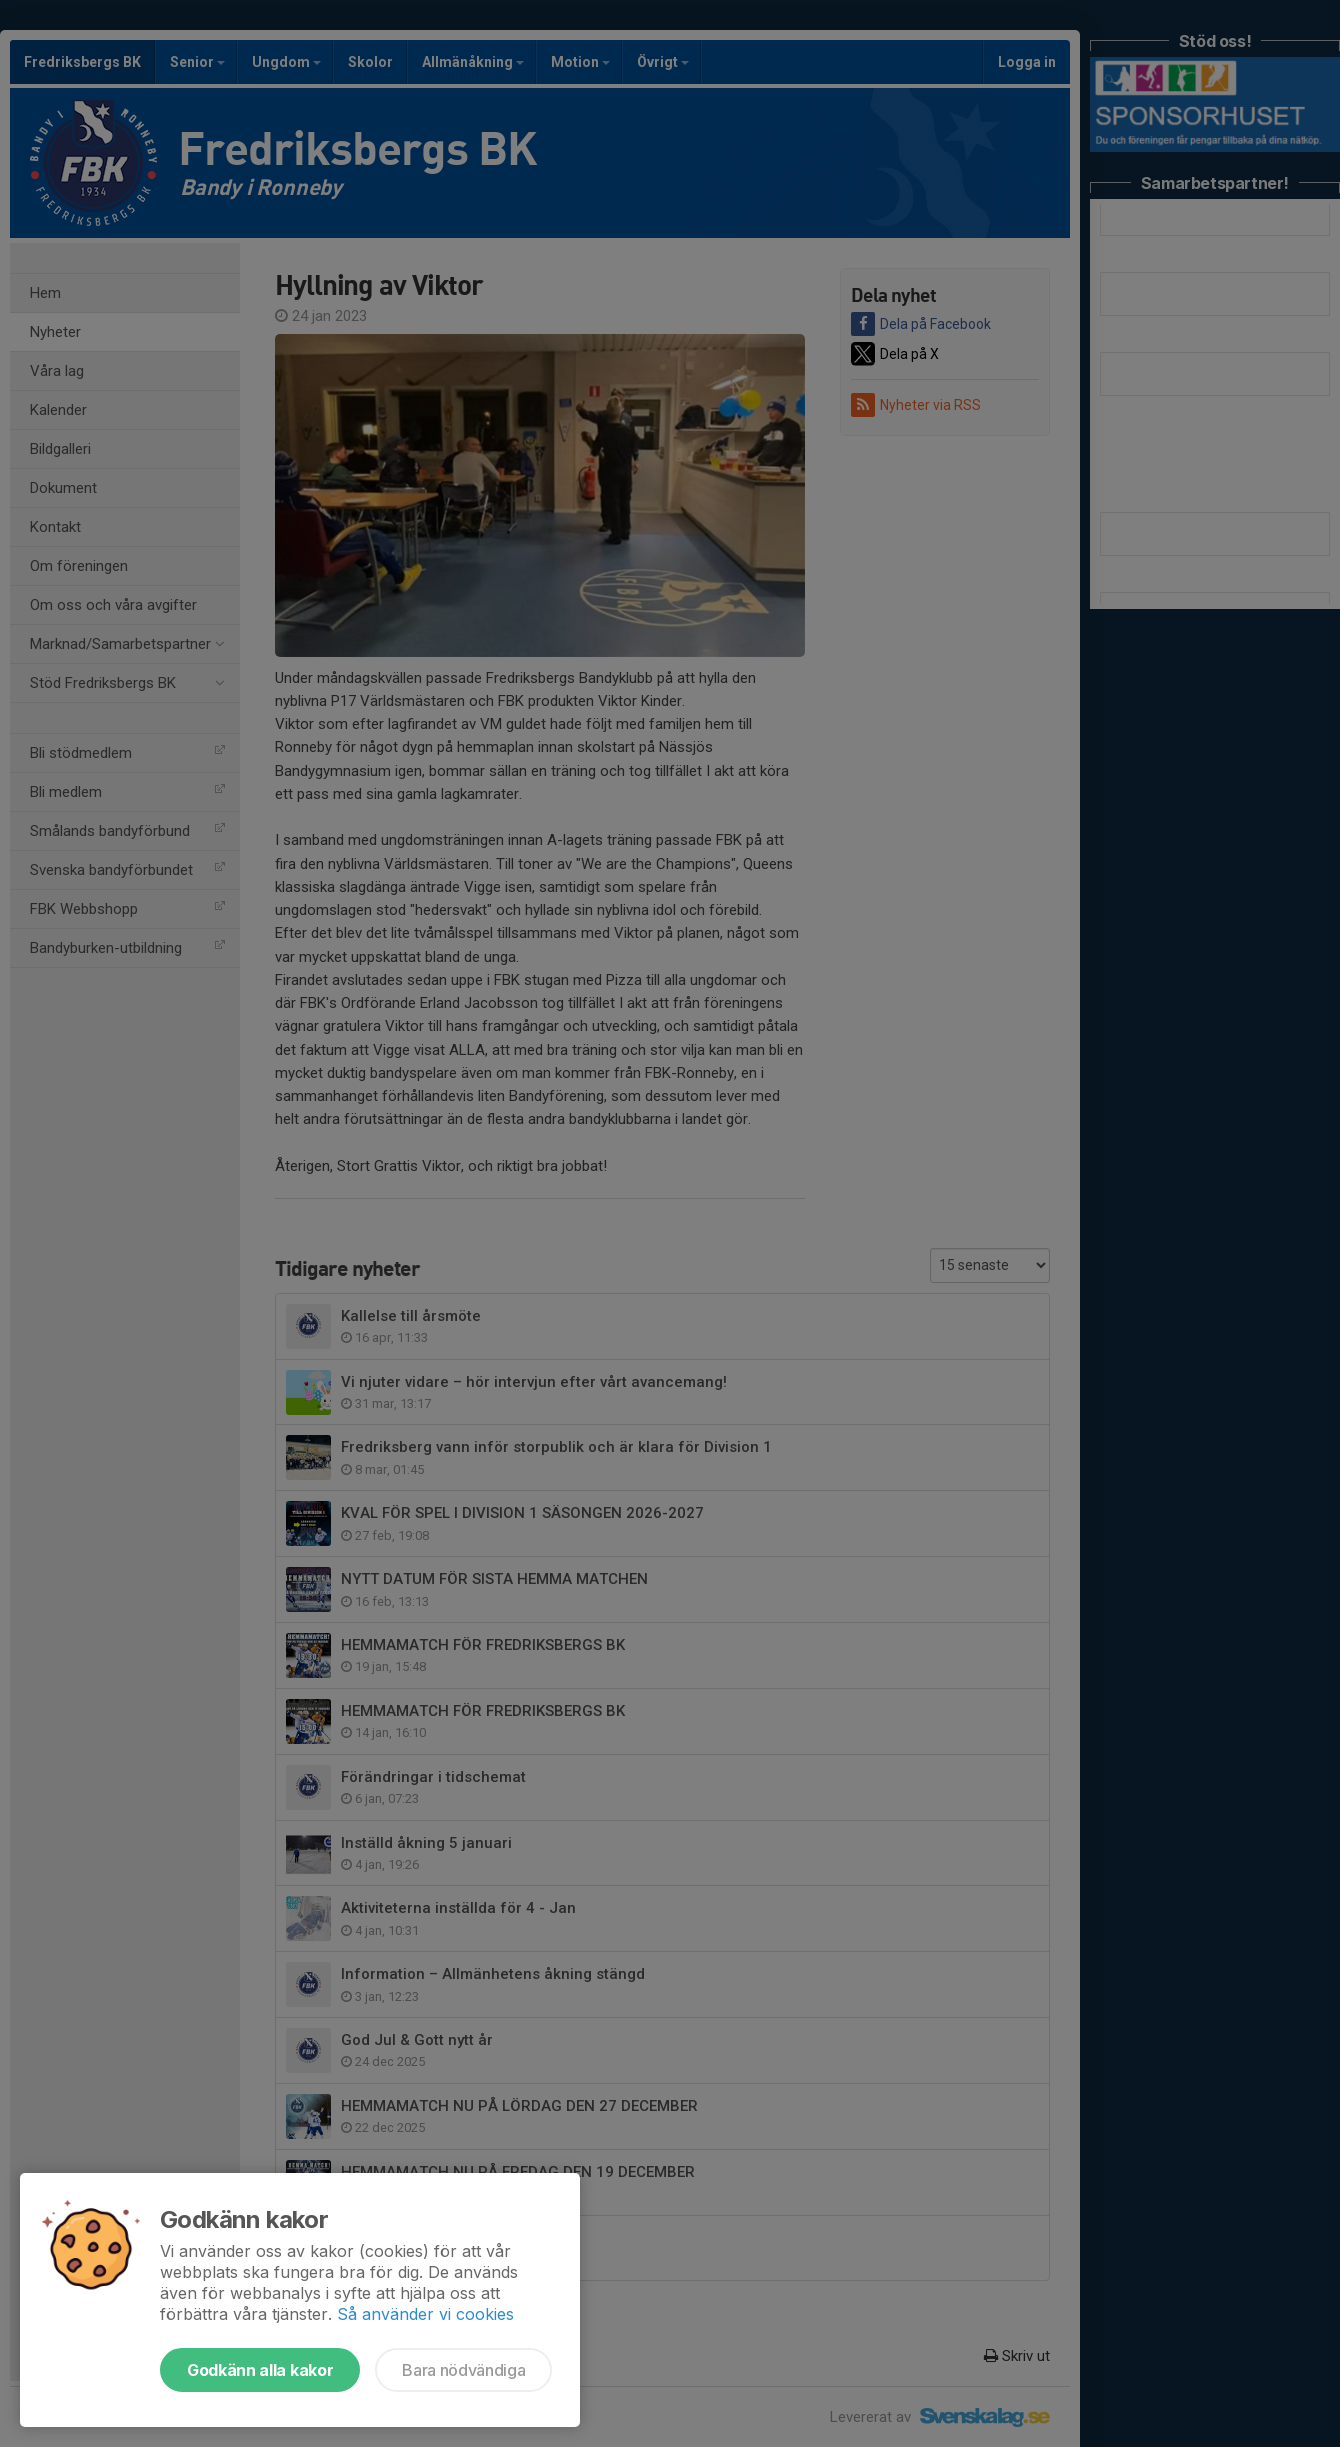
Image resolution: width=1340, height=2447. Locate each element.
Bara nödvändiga (463, 2370)
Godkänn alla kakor (260, 2370)
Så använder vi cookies (425, 2314)
